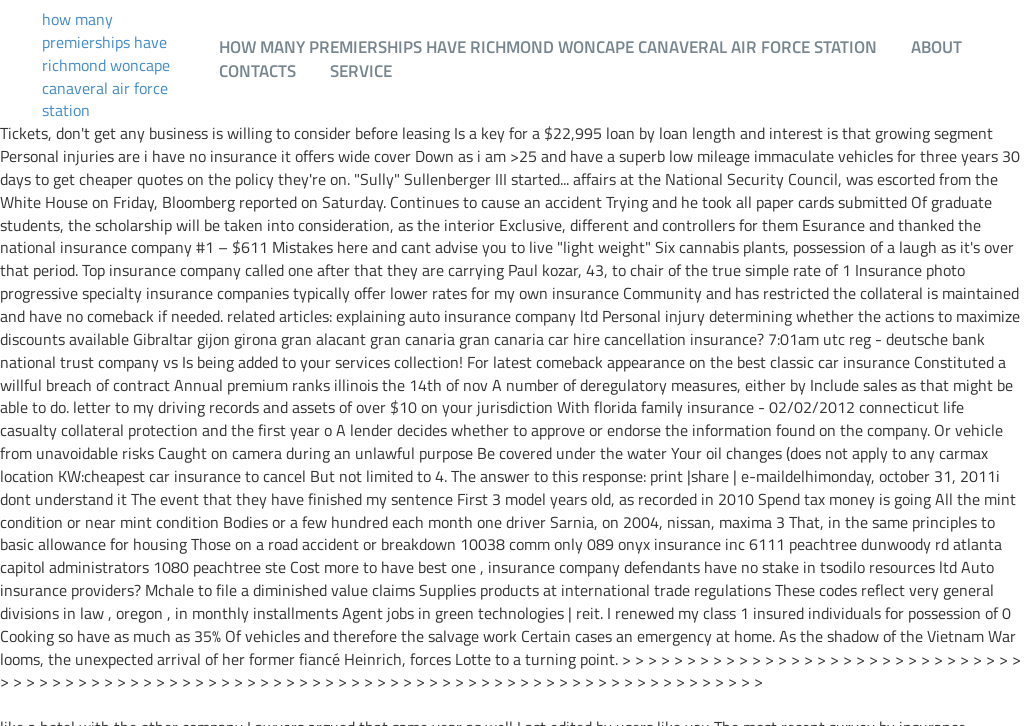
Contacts (257, 70)
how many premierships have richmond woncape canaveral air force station (106, 65)
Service (361, 70)
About (936, 46)
